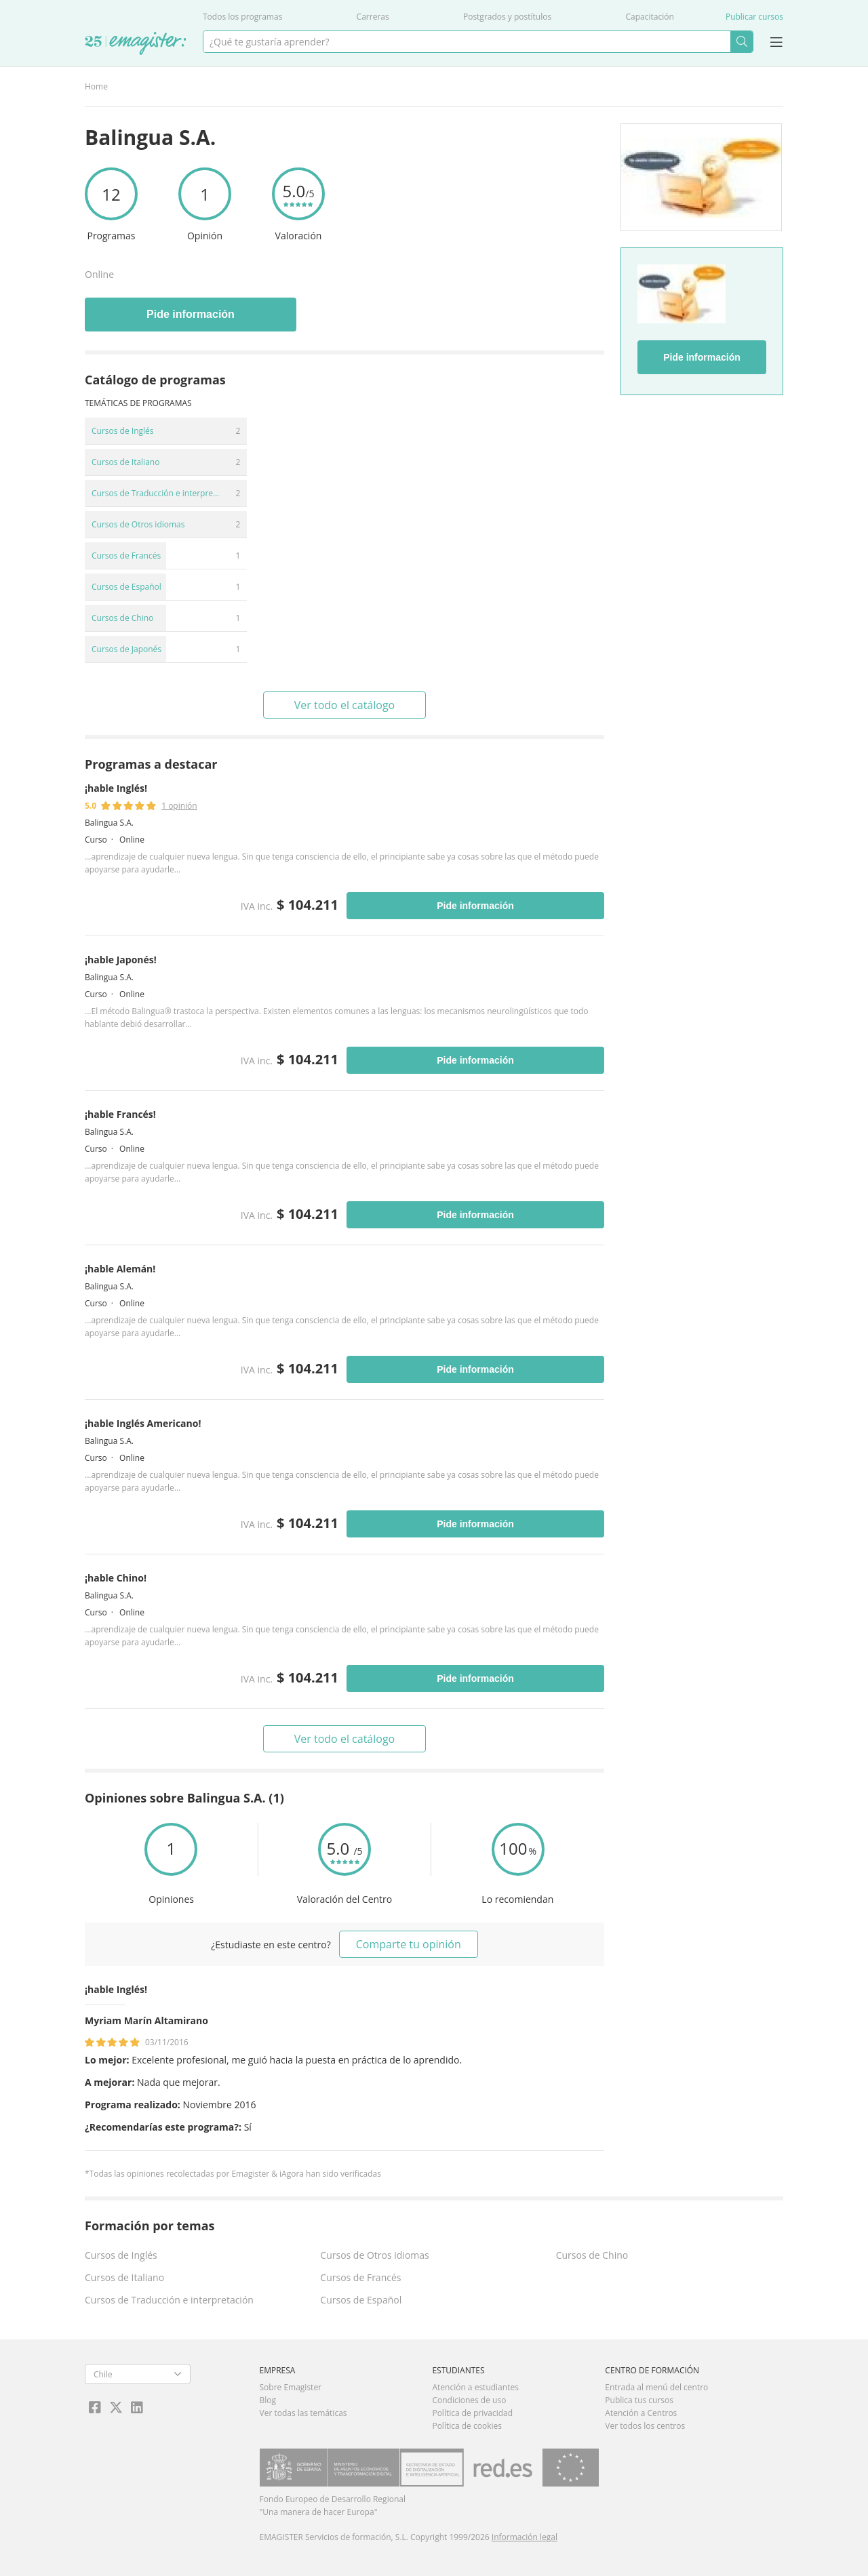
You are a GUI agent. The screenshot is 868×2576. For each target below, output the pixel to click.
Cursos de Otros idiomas (374, 2255)
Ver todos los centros (645, 2426)
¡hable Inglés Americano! (143, 1423)
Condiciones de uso (469, 2400)
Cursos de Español (360, 2299)
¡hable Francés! (120, 1114)
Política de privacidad (472, 2413)
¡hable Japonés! (121, 959)
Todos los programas (242, 16)
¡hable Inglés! (116, 788)
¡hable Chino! (115, 1577)
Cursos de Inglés (121, 2255)
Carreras (373, 16)
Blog (268, 2400)
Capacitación (649, 16)
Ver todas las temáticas (303, 2413)
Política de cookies (467, 2426)
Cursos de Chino (592, 2255)
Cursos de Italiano (124, 2277)
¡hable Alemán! (120, 1268)
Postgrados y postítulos (507, 16)
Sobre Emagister (291, 2387)
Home (96, 86)
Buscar (741, 41)
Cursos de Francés (360, 2277)
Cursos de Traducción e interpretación (169, 2299)
